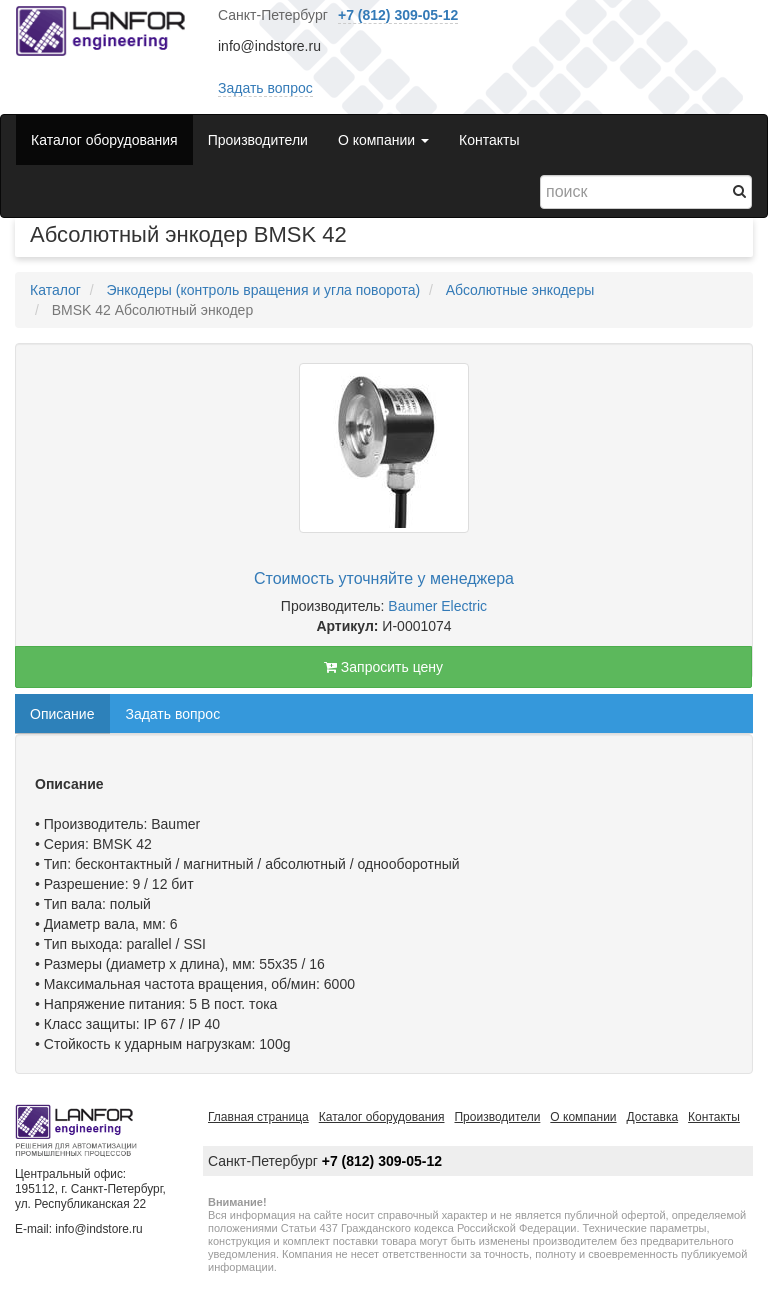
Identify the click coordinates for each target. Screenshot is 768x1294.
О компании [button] (383, 140)
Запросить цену (383, 667)
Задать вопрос (265, 88)
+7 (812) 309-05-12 (398, 15)
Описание (62, 714)
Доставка (653, 1117)
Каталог (55, 290)
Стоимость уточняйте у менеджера (384, 578)
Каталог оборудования (104, 140)
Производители (258, 140)
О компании (583, 1117)
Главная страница (258, 1117)
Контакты (489, 140)
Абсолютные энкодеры (520, 290)
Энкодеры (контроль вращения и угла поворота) (263, 290)
